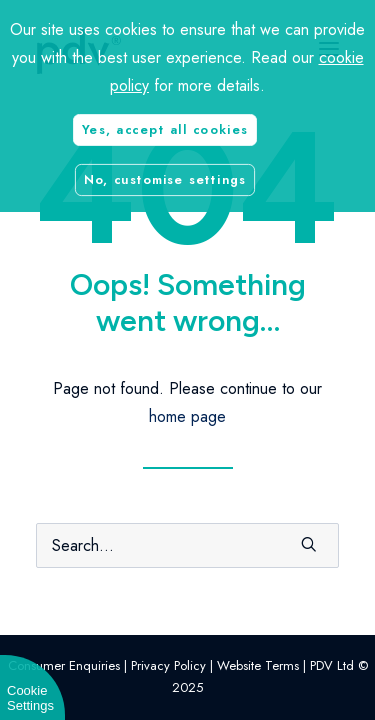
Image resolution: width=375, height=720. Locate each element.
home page (187, 416)
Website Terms (258, 665)
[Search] (187, 545)
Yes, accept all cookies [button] (164, 129)
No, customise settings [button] (165, 179)
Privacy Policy (168, 665)
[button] (309, 544)
